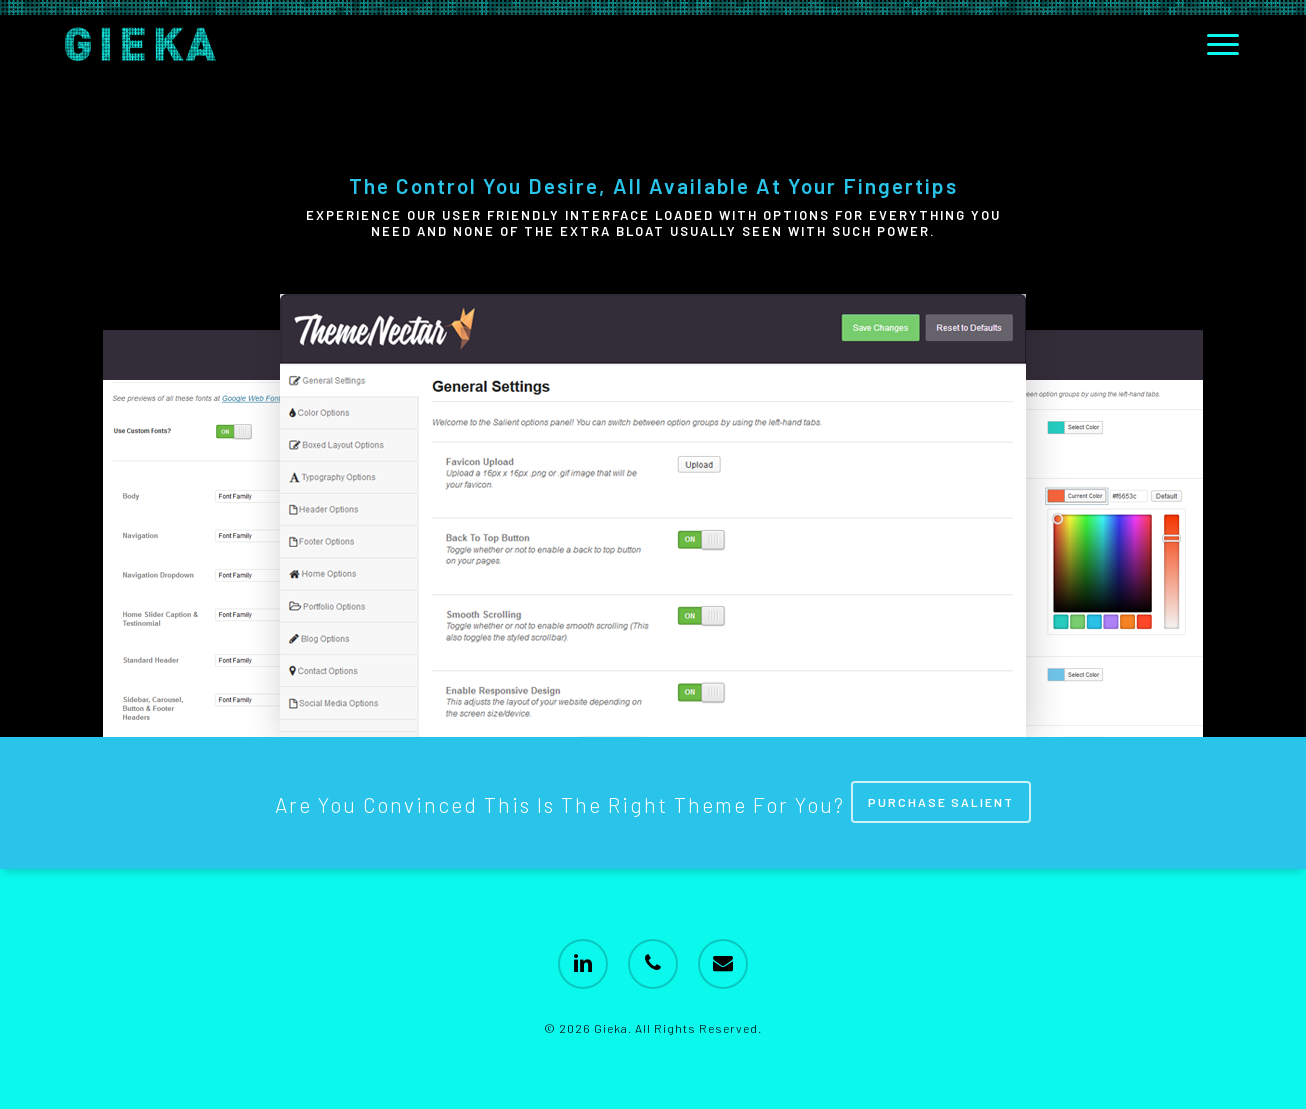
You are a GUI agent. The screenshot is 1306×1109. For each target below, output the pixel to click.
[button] (1224, 44)
